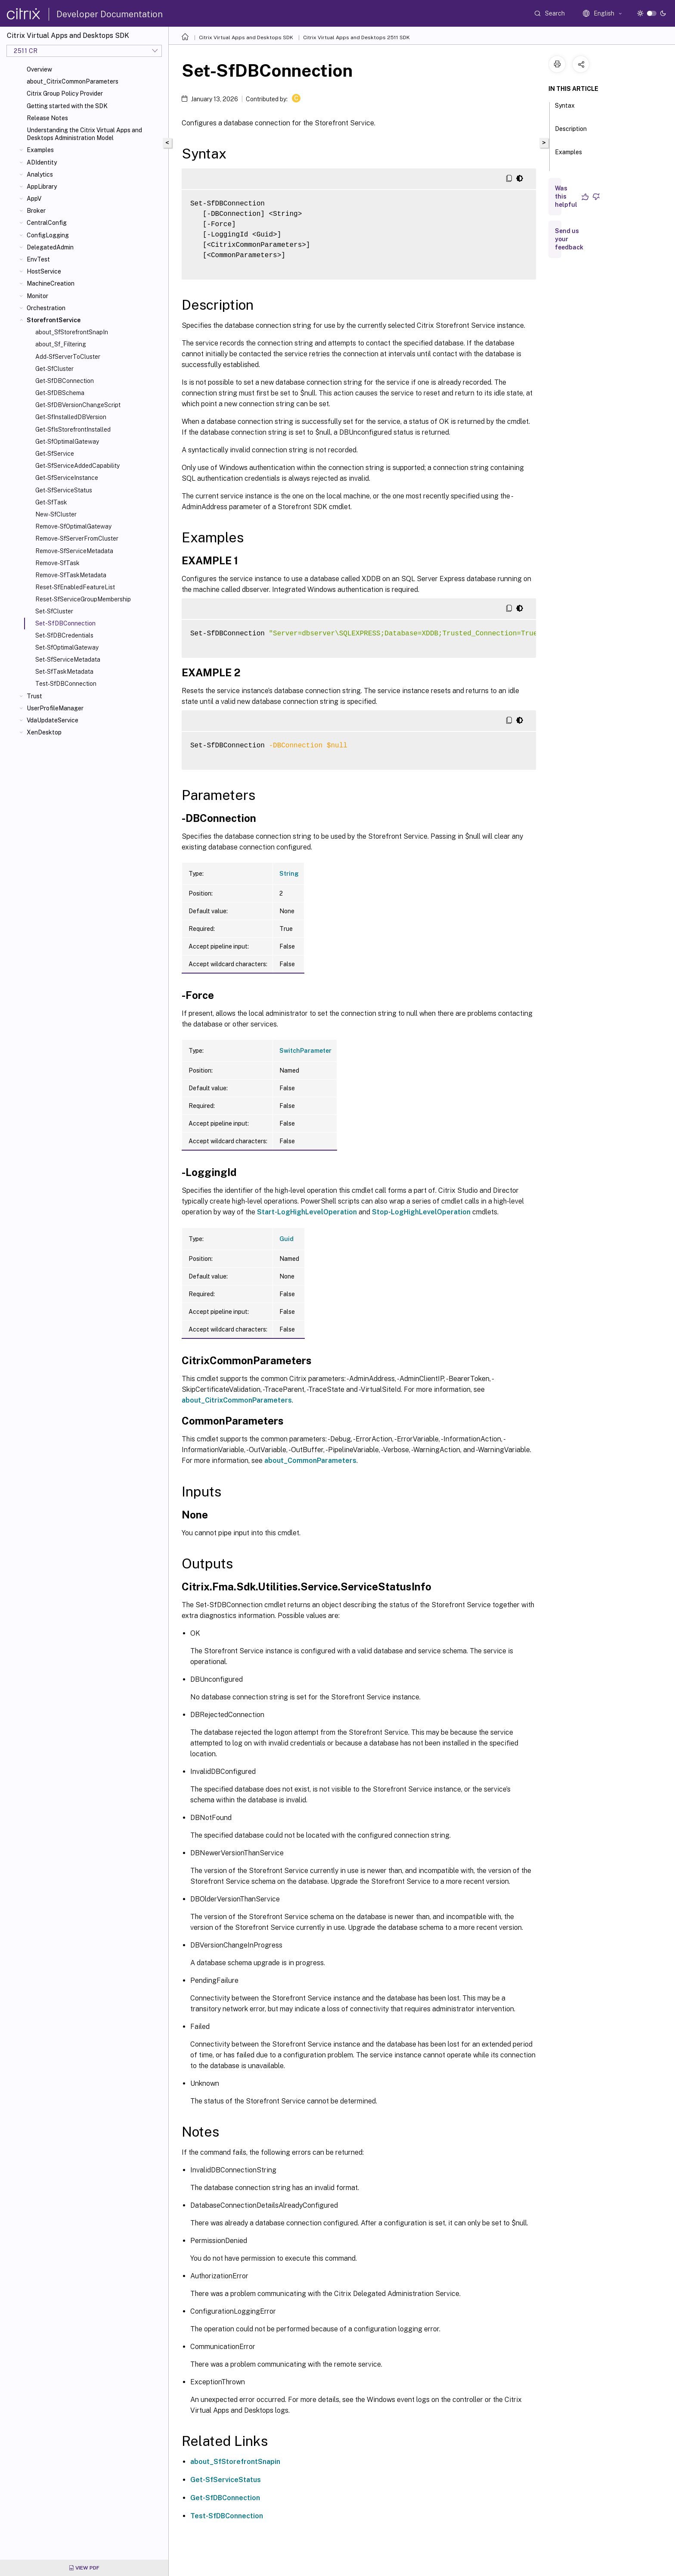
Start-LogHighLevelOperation (307, 1212)
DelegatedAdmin (50, 247)
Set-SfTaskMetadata (64, 671)
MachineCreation (50, 283)
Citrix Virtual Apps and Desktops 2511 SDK (356, 37)
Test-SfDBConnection (65, 683)
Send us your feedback (569, 239)
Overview (39, 69)
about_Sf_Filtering (60, 344)
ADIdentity (42, 162)
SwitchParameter (305, 1050)
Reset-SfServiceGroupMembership (83, 599)
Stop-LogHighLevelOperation (421, 1212)
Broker (36, 210)
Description (571, 132)
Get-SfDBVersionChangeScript (78, 404)
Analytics (40, 174)
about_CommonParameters (310, 1460)
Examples (40, 149)
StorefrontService (54, 320)
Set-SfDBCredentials (64, 635)
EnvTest (38, 259)
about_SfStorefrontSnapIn (71, 332)
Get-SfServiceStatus (63, 490)
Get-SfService (54, 453)
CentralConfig (47, 222)
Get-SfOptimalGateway (67, 441)
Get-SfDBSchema (59, 392)
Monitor (37, 295)
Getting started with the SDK (67, 106)
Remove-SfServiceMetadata (74, 551)
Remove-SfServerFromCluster (76, 538)
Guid (286, 1238)
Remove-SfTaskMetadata (70, 575)
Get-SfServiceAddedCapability (77, 465)
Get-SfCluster (54, 368)
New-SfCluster (56, 514)
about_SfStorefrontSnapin (235, 2462)
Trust (34, 696)
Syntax (565, 109)
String (289, 873)
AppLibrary (42, 186)
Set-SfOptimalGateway (67, 647)
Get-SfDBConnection (64, 380)
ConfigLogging (48, 235)
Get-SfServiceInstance (66, 477)
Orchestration (46, 308)
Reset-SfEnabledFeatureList (75, 587)
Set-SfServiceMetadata (67, 659)
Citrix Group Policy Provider (65, 93)
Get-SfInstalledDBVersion (70, 417)
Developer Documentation (109, 14)
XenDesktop (44, 732)
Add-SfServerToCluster (67, 356)
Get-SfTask (51, 502)
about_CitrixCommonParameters (72, 81)
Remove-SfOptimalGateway (73, 526)
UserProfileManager (55, 708)
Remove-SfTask (57, 563)
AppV (34, 198)
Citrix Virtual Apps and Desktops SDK (246, 37)
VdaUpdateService (52, 720)
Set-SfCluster (54, 611)
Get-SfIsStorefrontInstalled (73, 429)
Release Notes (47, 118)
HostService (44, 271)
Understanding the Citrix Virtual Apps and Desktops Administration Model (84, 134)
